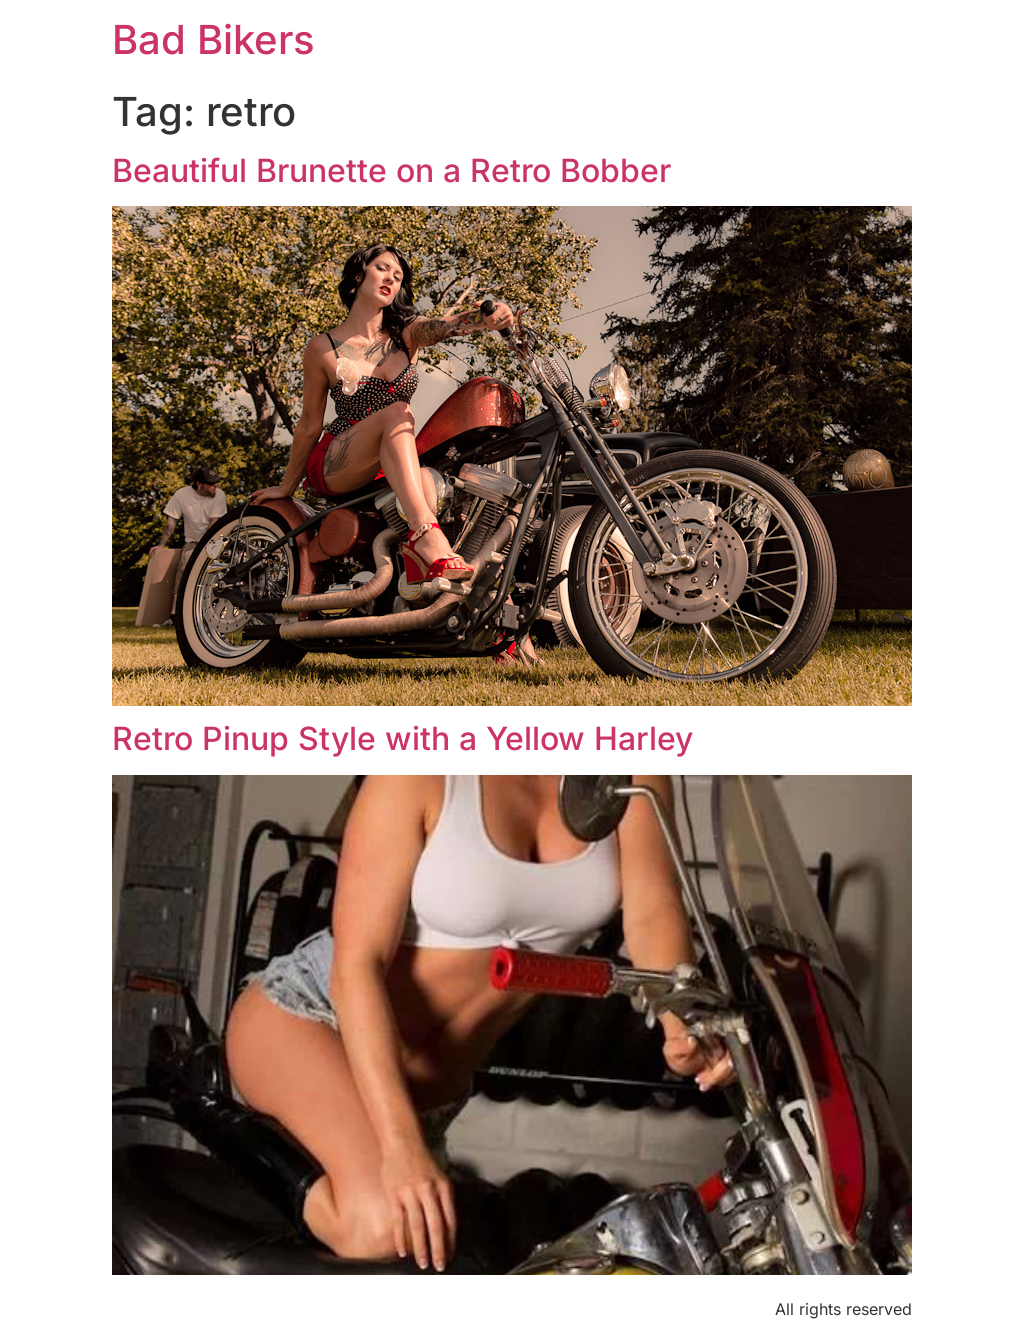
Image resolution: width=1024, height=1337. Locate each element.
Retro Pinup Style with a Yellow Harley (402, 738)
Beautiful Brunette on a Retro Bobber (391, 170)
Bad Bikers (213, 39)
